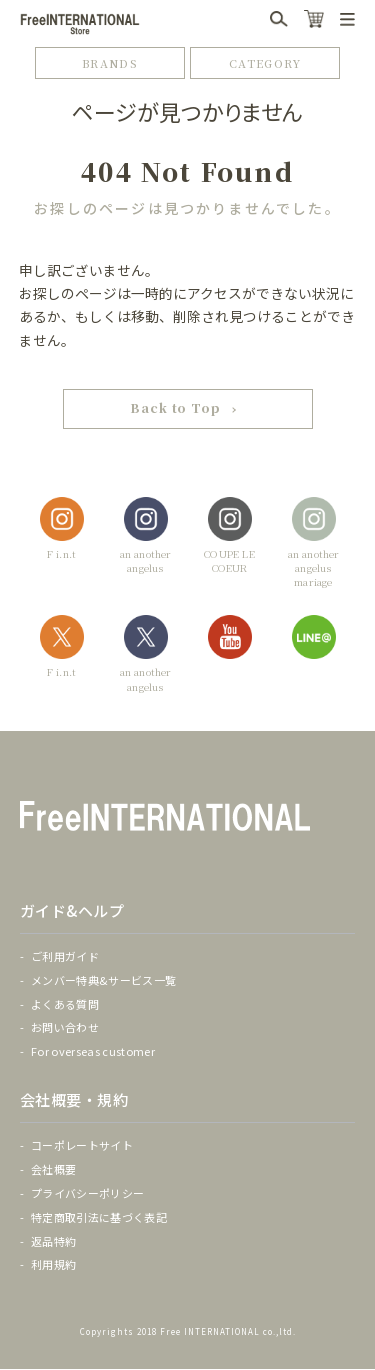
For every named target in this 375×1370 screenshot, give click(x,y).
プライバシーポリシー (87, 1194)
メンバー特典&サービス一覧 (103, 981)
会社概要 (53, 1170)
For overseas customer (93, 1052)
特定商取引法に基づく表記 (99, 1218)
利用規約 (53, 1265)
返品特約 (53, 1241)
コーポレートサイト (82, 1146)
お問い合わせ (65, 1028)
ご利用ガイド (65, 957)
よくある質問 (65, 1004)
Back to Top (176, 408)
